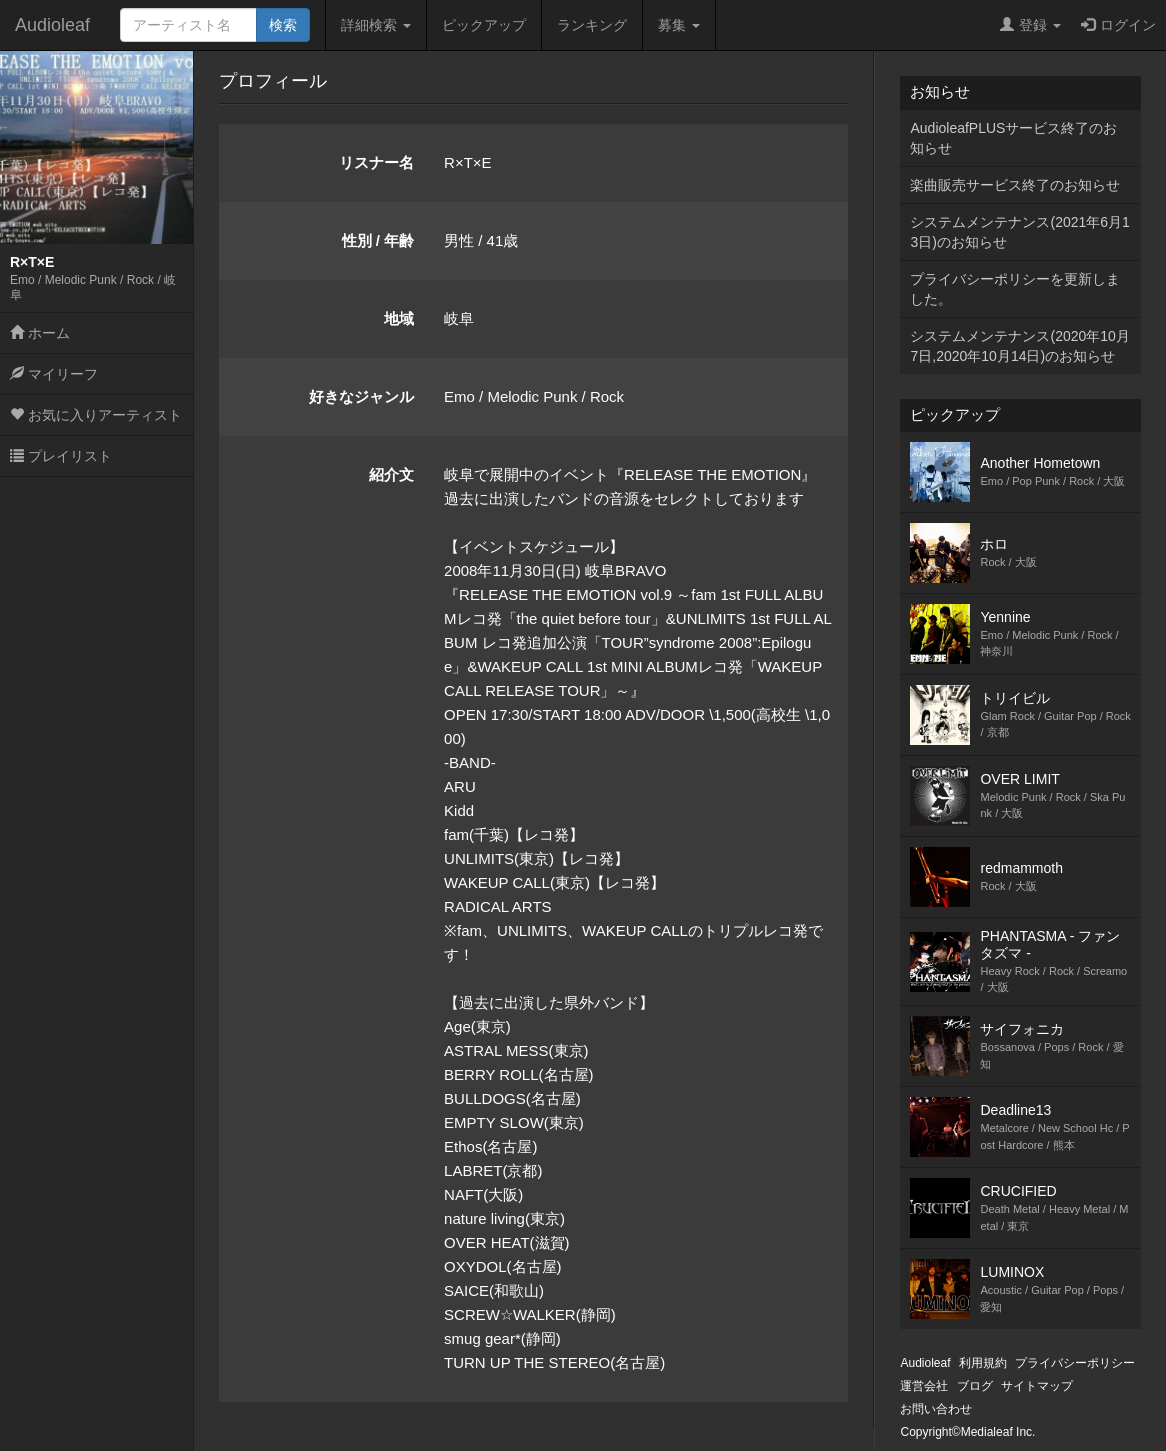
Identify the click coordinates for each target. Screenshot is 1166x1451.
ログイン (1118, 25)
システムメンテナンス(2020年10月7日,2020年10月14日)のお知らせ (1019, 346)
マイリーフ (54, 374)
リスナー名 (376, 162)
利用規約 (983, 1363)
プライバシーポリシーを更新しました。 (1015, 289)
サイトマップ (1037, 1386)
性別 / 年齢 (378, 240)
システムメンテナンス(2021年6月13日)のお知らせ (1019, 232)
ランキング (592, 25)
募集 (679, 25)
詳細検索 (376, 25)
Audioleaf (52, 25)
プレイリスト (61, 456)
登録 (1030, 25)
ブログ (975, 1386)
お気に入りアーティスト (96, 415)
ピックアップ (484, 25)
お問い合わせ (936, 1409)
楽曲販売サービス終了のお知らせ (1015, 185)
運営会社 (924, 1386)
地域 (399, 318)
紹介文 (391, 474)
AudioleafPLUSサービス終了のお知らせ (1013, 138)
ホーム (40, 333)
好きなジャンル (361, 396)
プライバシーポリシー (1075, 1363)
